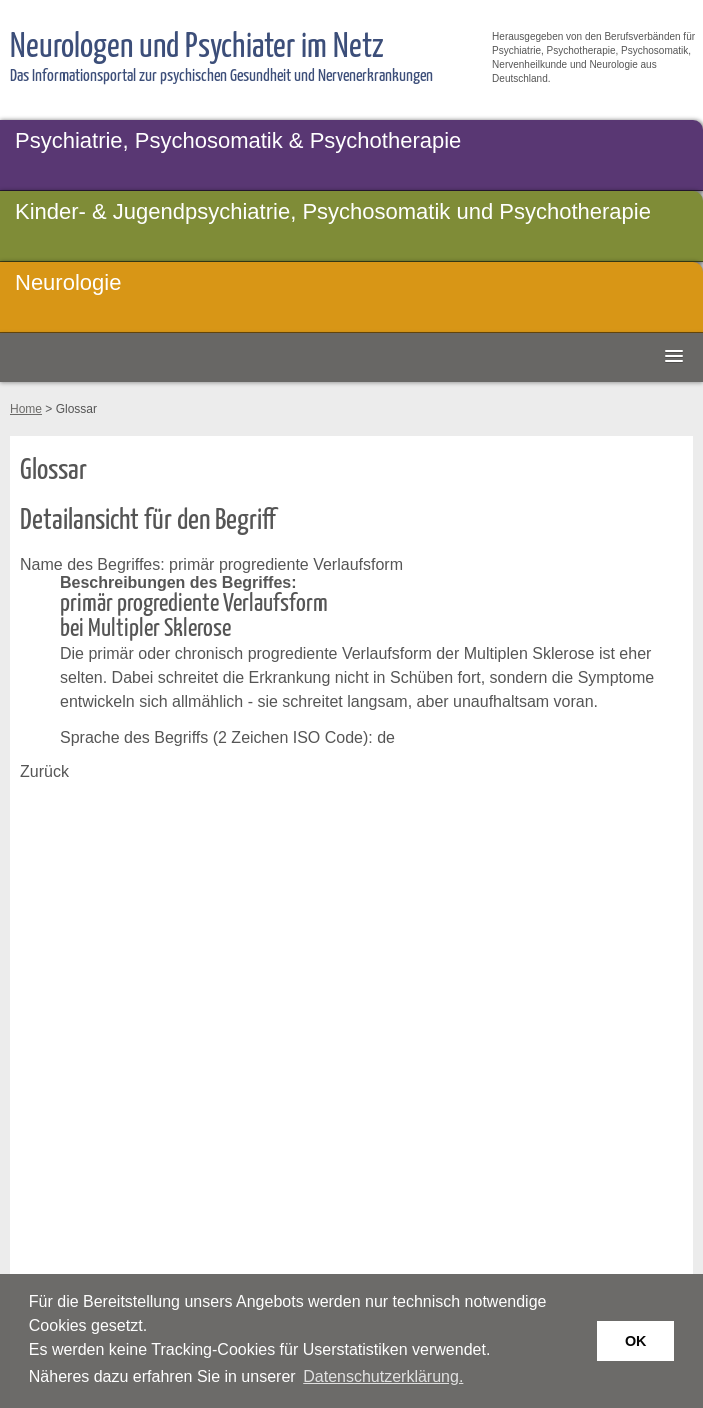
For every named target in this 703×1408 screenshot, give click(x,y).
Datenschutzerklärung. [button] (383, 1376)
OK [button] (636, 1341)
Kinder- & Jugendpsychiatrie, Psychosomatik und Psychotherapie (333, 211)
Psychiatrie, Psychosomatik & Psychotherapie (238, 140)
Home (26, 409)
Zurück (44, 771)
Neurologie (68, 282)
